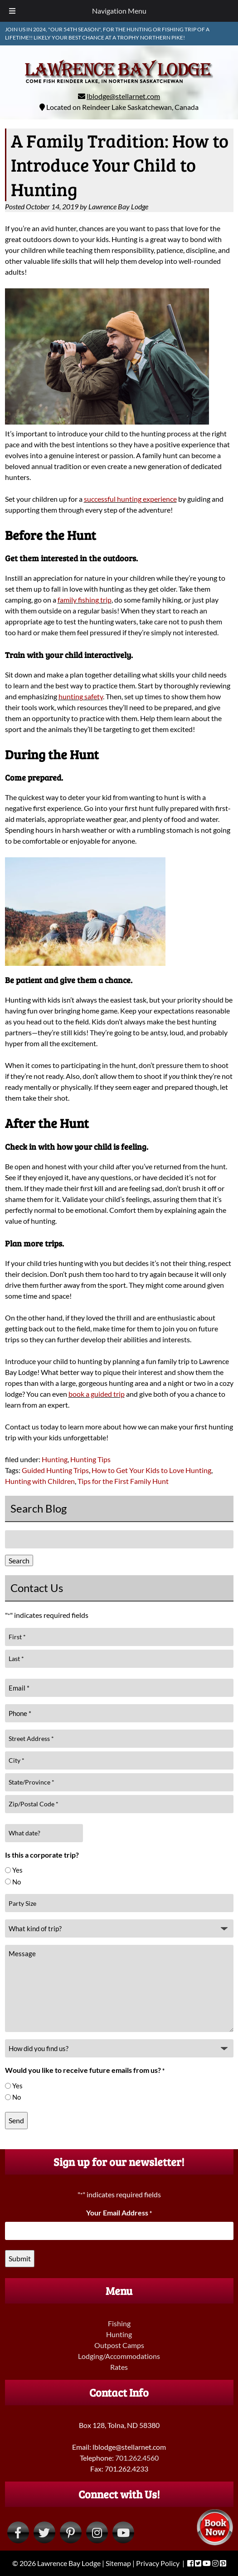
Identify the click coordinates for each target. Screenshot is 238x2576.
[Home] (119, 85)
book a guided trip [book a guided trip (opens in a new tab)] (96, 1393)
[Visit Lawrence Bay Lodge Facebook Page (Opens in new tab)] (18, 2532)
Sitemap (118, 2563)
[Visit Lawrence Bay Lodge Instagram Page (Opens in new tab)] (97, 2532)
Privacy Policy (158, 2563)
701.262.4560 (137, 2457)
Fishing (119, 2323)
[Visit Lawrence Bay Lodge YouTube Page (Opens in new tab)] (123, 2532)
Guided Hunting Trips (55, 1470)
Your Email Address (119, 2212)
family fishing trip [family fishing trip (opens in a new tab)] (85, 599)
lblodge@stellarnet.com (123, 96)
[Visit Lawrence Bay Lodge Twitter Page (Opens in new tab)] (44, 2532)
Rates (119, 2367)
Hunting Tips (90, 1459)
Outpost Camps (119, 2345)
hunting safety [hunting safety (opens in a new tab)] (80, 696)
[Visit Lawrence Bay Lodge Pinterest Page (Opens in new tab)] (71, 2532)
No (16, 1882)
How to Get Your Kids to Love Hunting (151, 1470)
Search (19, 1560)
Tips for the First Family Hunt (123, 1481)
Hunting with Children (40, 1481)
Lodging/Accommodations (119, 2356)
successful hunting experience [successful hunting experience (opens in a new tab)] (130, 498)
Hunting (55, 1459)
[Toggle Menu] (12, 11)
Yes (17, 1870)
